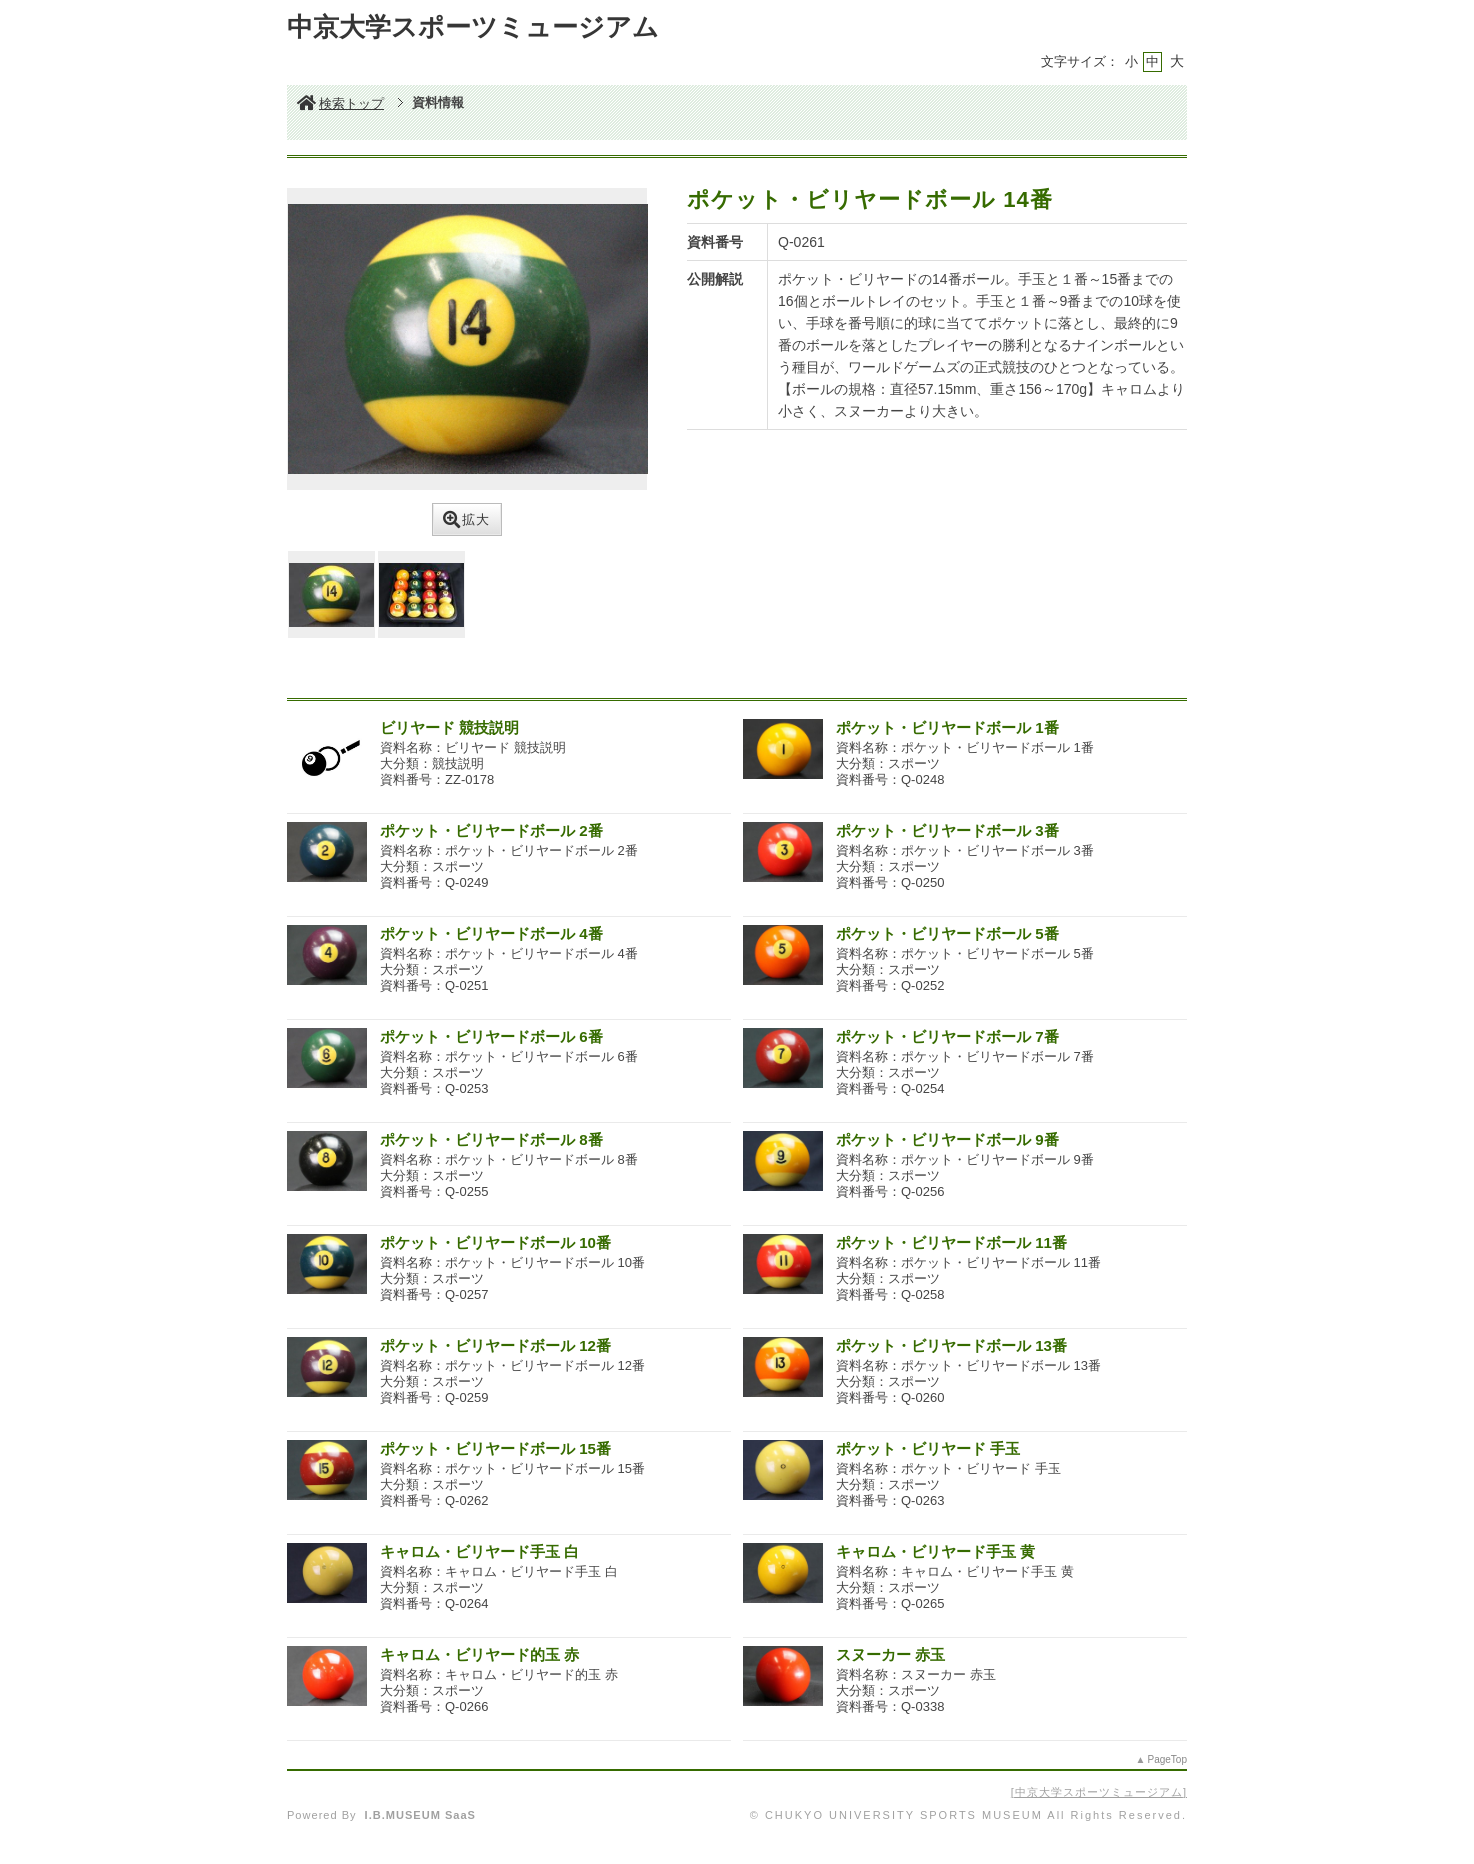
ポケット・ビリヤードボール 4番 (491, 933)
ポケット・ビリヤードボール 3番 (947, 830)
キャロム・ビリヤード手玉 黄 (935, 1551)
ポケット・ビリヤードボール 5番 (947, 933)
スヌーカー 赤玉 (890, 1654)
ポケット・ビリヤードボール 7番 (947, 1036)
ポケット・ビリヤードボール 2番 (491, 830)
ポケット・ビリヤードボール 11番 (951, 1242)
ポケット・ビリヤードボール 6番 (491, 1036)
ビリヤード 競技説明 (449, 727)
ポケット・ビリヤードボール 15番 (495, 1448)
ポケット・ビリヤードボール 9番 (947, 1139)
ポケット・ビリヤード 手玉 (928, 1448)
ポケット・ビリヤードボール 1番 (947, 727)
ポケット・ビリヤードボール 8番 (491, 1139)
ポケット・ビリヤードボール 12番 (495, 1345)
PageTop (1167, 1759)
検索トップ (340, 103)
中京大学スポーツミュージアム (1099, 1792)
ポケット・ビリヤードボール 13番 (951, 1345)
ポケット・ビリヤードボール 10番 (495, 1242)
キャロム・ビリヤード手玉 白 (479, 1551)
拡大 (466, 519)
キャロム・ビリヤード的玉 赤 (479, 1654)
